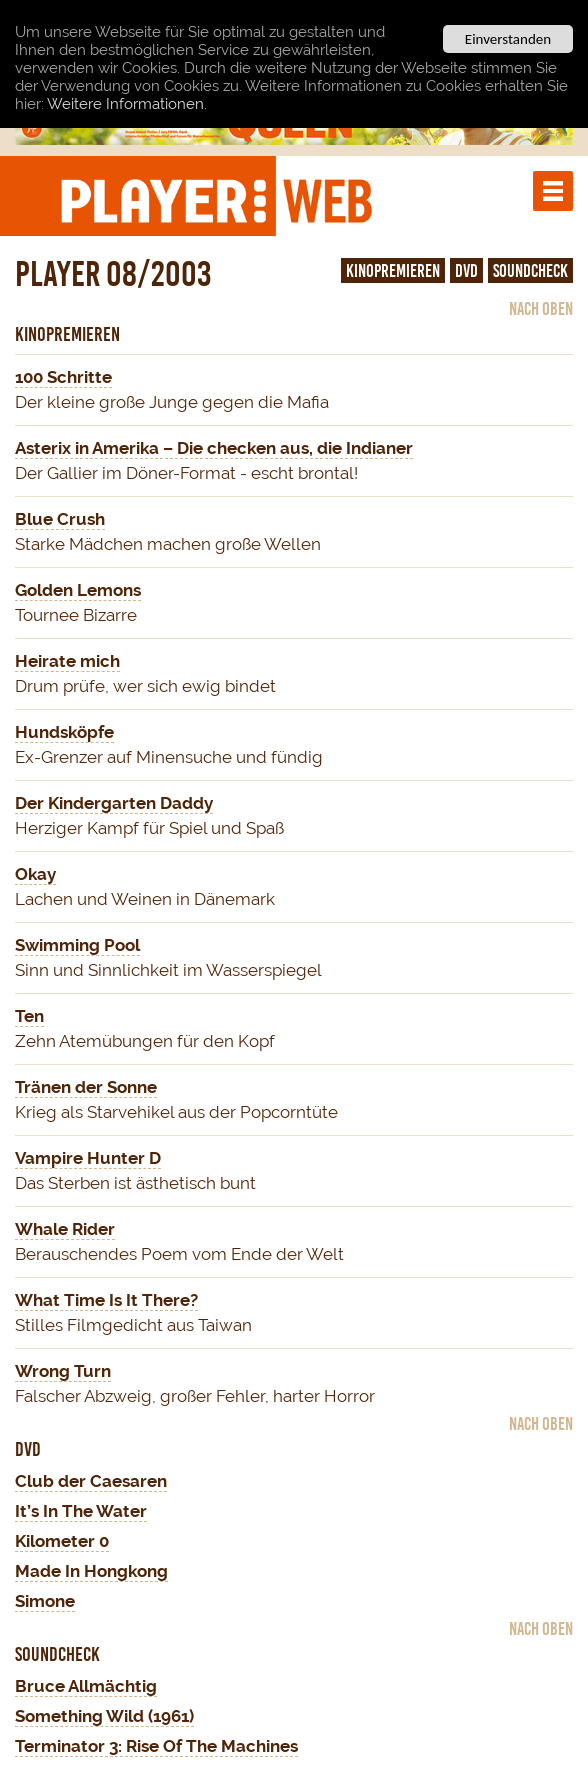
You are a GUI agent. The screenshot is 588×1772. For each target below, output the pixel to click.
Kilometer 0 (62, 1541)
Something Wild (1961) (104, 1716)
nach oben (541, 309)
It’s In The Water (81, 1511)
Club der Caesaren (91, 1481)
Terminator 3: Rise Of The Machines (156, 1746)
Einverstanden (508, 39)
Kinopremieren (393, 271)
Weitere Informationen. (127, 103)
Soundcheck (530, 271)
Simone (45, 1601)
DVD (466, 271)
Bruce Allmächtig (86, 1686)
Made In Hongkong (91, 1571)
